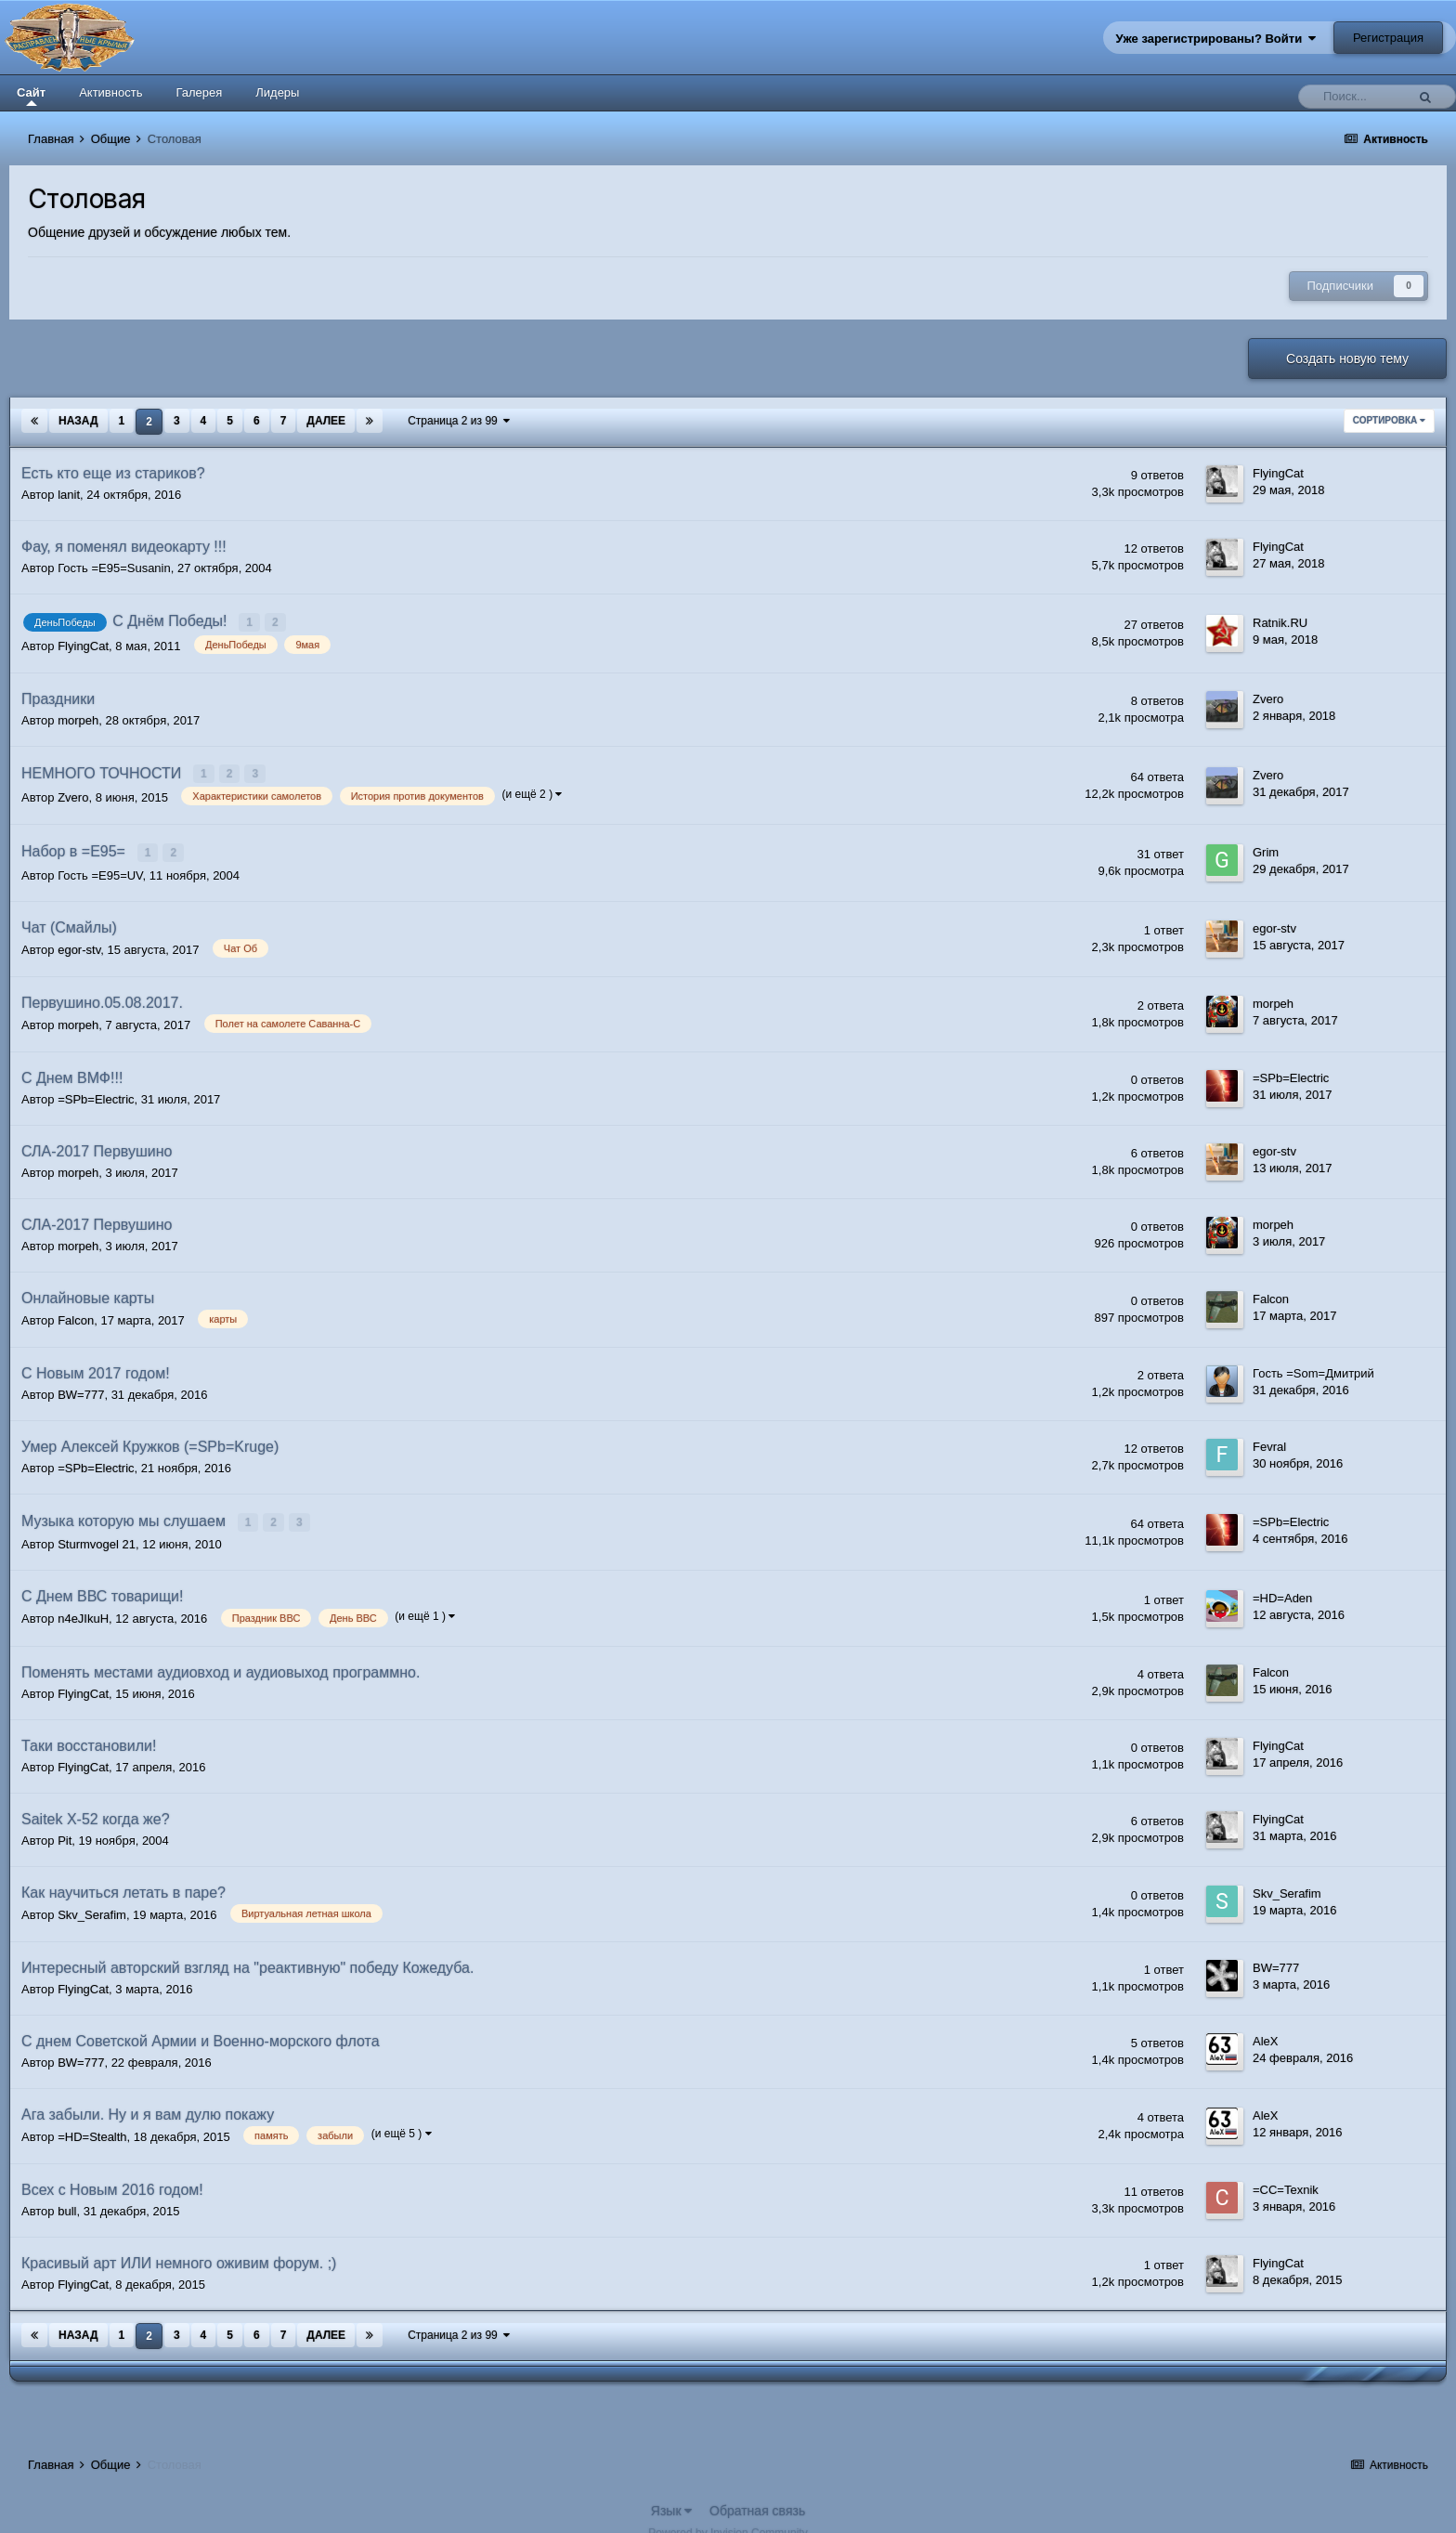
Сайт (31, 95)
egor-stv (79, 942)
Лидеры (277, 92)
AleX (1265, 2033)
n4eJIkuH (83, 1610)
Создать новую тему (1347, 358)
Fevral (1269, 1440)
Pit (65, 1831)
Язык (672, 2502)
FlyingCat (1278, 473)
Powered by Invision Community (727, 2524)
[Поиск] (1356, 96)
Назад (78, 420)
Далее (325, 420)
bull (67, 2203)
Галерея (199, 92)
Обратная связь (757, 2502)
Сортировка (1389, 420)
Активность (110, 92)
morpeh (78, 718)
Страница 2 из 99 (459, 420)
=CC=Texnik (1286, 2181)
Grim (1266, 847)
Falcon (76, 1314)
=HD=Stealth (92, 2128)
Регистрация (1388, 38)
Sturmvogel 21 (97, 1536)
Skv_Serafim (92, 1906)
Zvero (1268, 696)
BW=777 (81, 1388)
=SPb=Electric (96, 1093)
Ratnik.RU (1280, 622)
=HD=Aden (1282, 1589)
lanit (69, 495)
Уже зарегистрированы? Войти (1216, 39)
